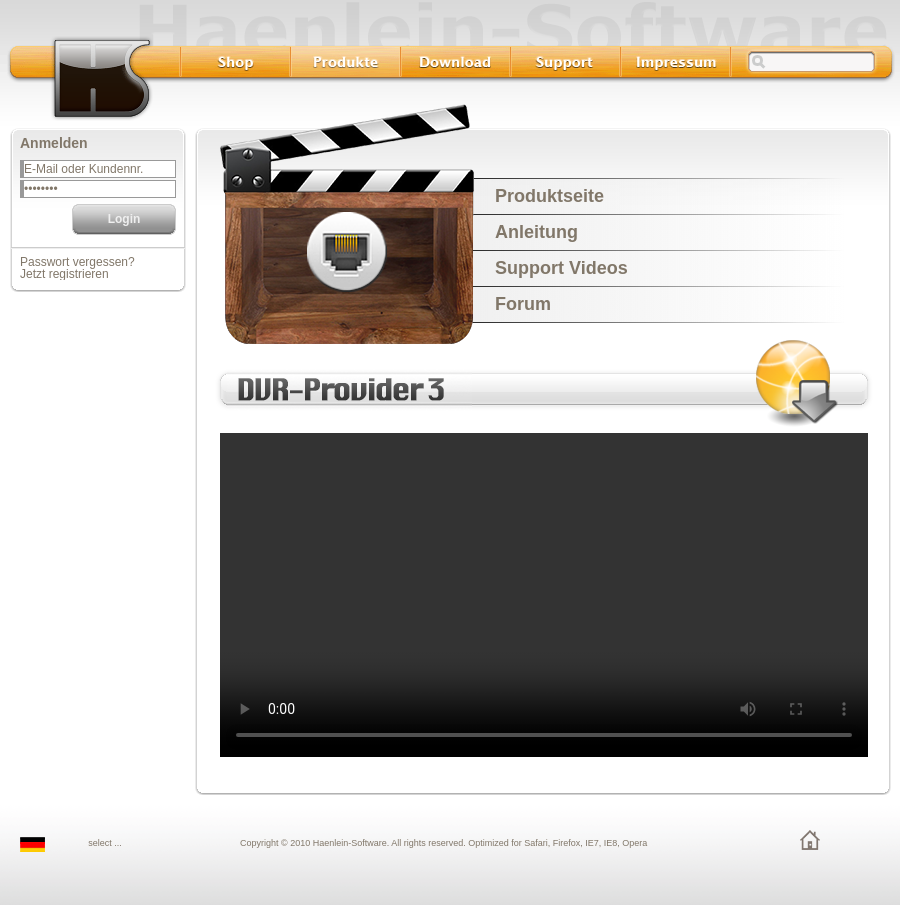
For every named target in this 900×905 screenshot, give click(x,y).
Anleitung (536, 232)
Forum (523, 304)
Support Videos (561, 268)
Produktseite (549, 196)
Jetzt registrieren (64, 274)
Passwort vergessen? (77, 262)
